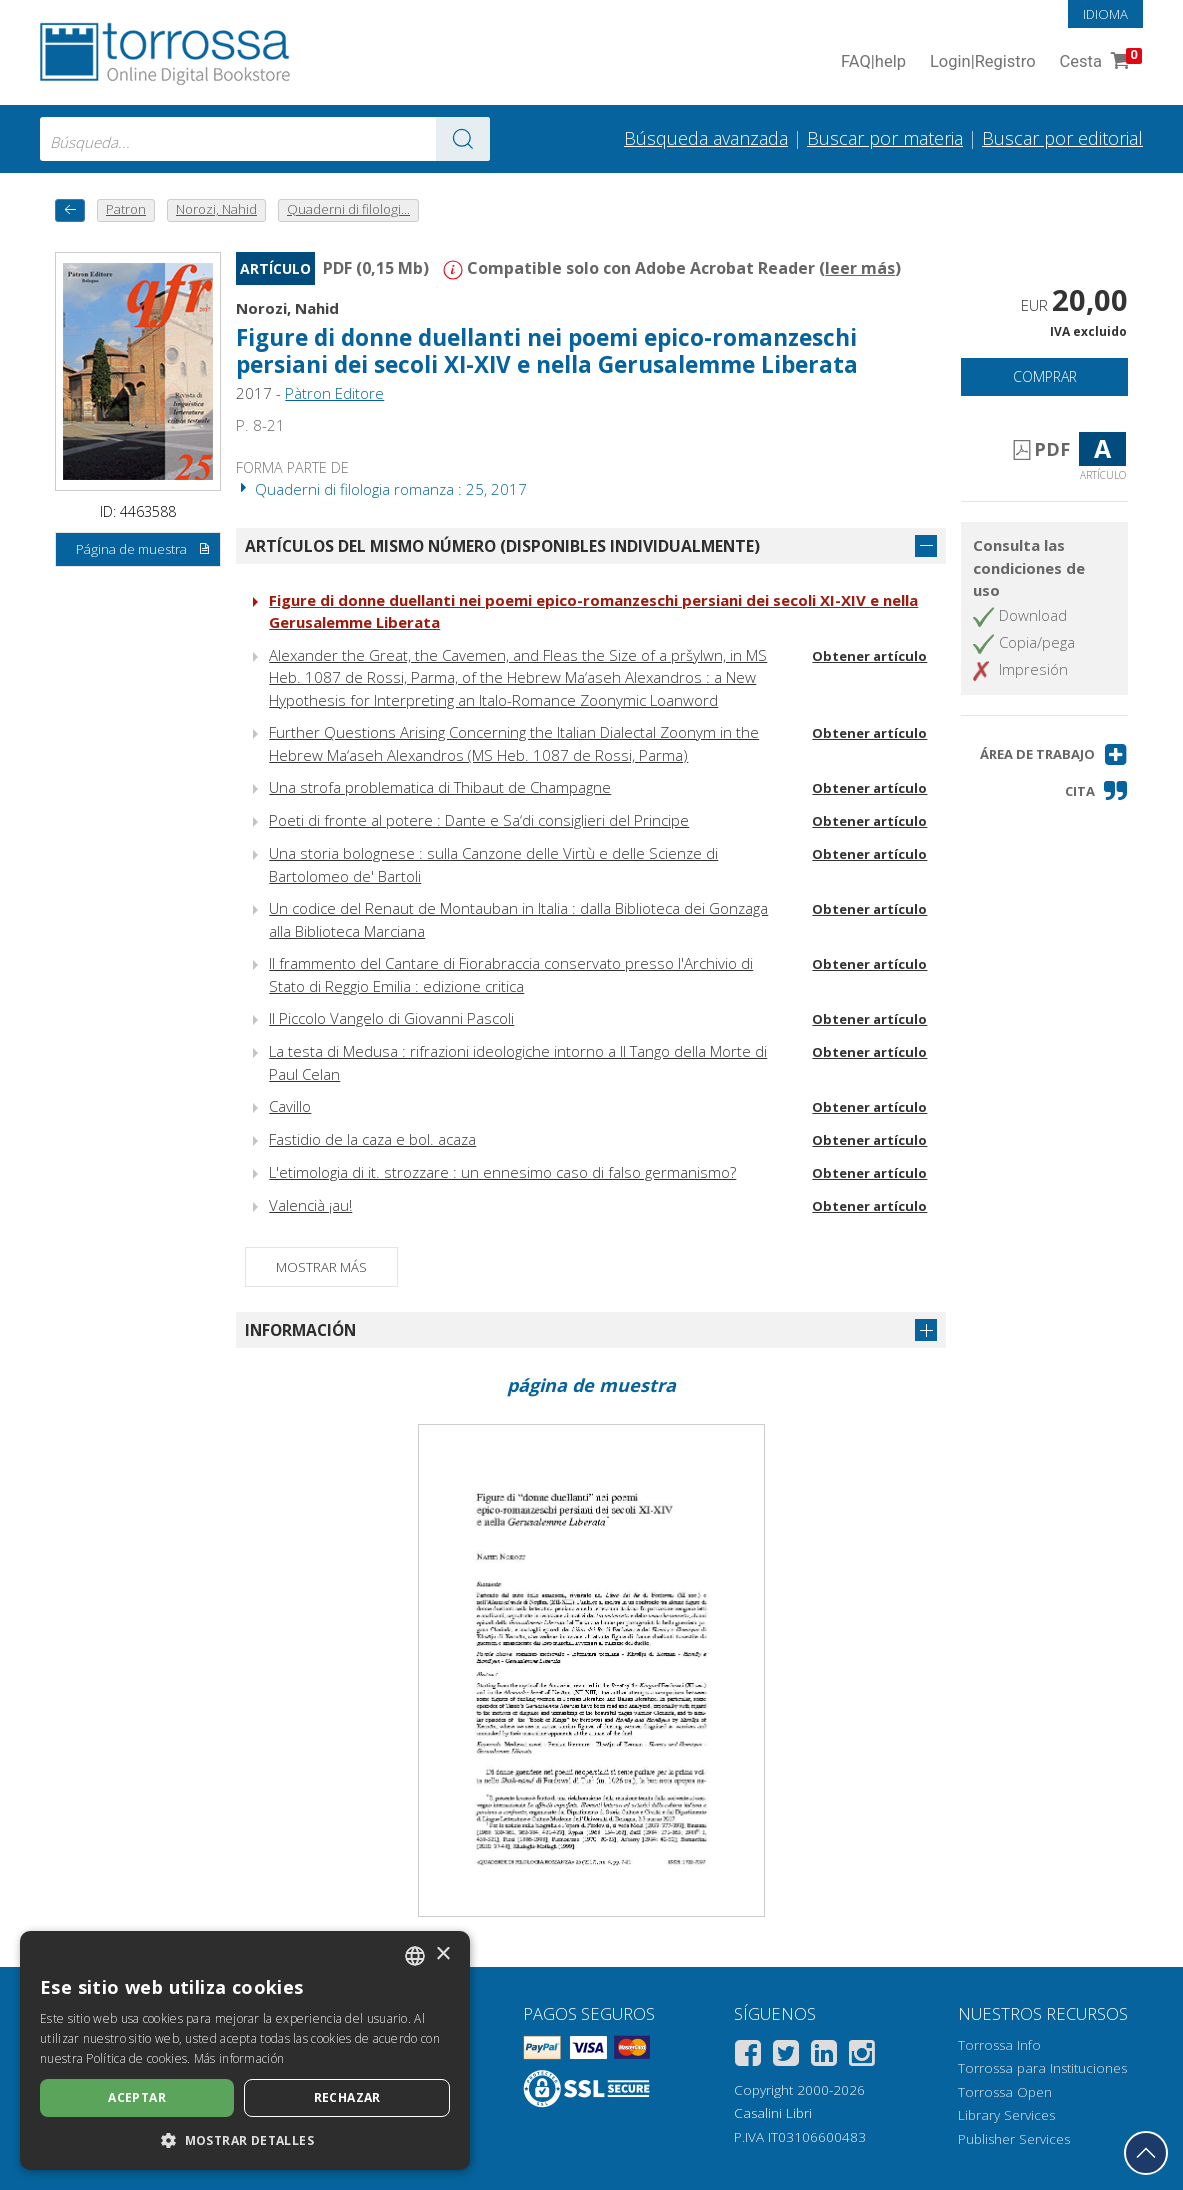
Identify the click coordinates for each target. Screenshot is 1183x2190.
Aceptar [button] (137, 2097)
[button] (1054, 754)
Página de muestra (143, 550)
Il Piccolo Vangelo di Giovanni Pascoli (391, 1018)
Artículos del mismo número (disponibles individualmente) (502, 546)
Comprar (1045, 376)
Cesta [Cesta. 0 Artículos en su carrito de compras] (1099, 62)
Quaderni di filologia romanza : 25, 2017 (381, 489)
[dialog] (245, 2050)
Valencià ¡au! (310, 1205)
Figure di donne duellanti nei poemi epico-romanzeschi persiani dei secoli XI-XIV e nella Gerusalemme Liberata (547, 351)
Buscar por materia (885, 138)
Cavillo (290, 1106)
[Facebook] (748, 2056)
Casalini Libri (773, 2113)
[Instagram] (862, 2056)
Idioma (1105, 14)
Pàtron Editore (334, 393)
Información (300, 1330)
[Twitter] (786, 2056)
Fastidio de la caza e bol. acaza (372, 1139)
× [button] (442, 1954)
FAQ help (873, 62)
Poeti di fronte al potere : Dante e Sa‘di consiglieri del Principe (479, 820)
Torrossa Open (1005, 2092)
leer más (860, 268)
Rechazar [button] (347, 2097)
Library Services (1006, 2115)
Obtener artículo (869, 656)
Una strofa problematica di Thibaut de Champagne (440, 787)
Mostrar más (321, 1267)
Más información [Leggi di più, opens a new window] (239, 2058)
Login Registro (983, 62)
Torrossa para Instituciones (1042, 2068)
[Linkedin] (824, 2056)
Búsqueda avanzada (706, 138)
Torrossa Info (999, 2045)
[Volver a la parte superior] (1146, 2153)
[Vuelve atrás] (70, 210)
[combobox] (265, 139)
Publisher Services (1014, 2139)
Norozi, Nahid (287, 308)
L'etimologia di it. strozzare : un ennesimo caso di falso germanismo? (502, 1172)
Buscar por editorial (1062, 138)
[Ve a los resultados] (463, 139)
